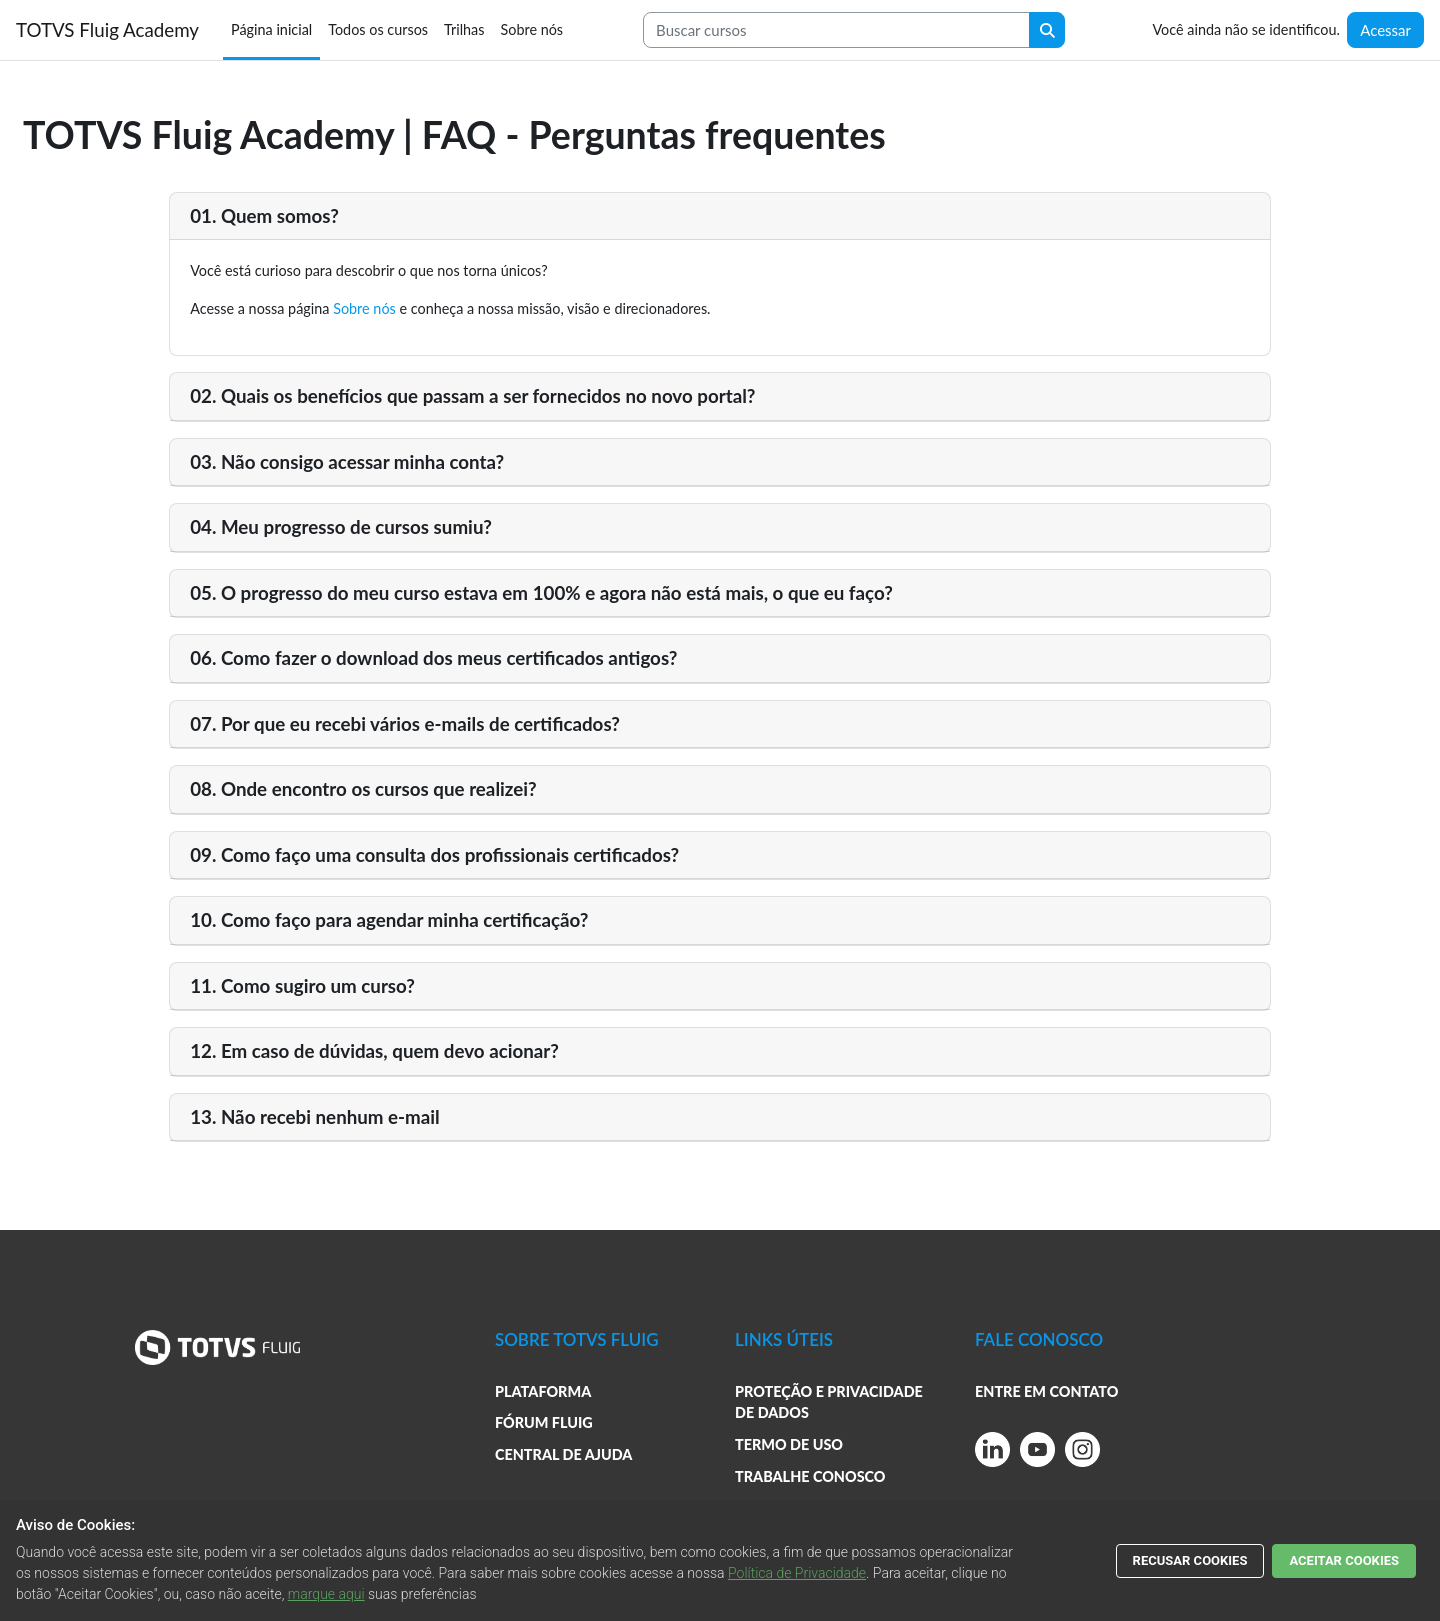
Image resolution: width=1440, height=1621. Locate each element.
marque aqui (326, 1594)
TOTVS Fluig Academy (107, 29)
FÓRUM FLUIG (544, 1422)
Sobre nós (364, 308)
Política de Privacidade (797, 1573)
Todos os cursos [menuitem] (378, 29)
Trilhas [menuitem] (464, 29)
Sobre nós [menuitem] (531, 29)
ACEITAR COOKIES (1344, 1560)
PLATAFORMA (543, 1391)
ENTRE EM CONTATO (1046, 1391)
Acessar (1385, 30)
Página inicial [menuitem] (271, 29)
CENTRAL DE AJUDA (563, 1454)
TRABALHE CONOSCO (810, 1476)
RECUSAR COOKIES (1190, 1560)
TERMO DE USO (789, 1444)
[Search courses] (836, 30)
